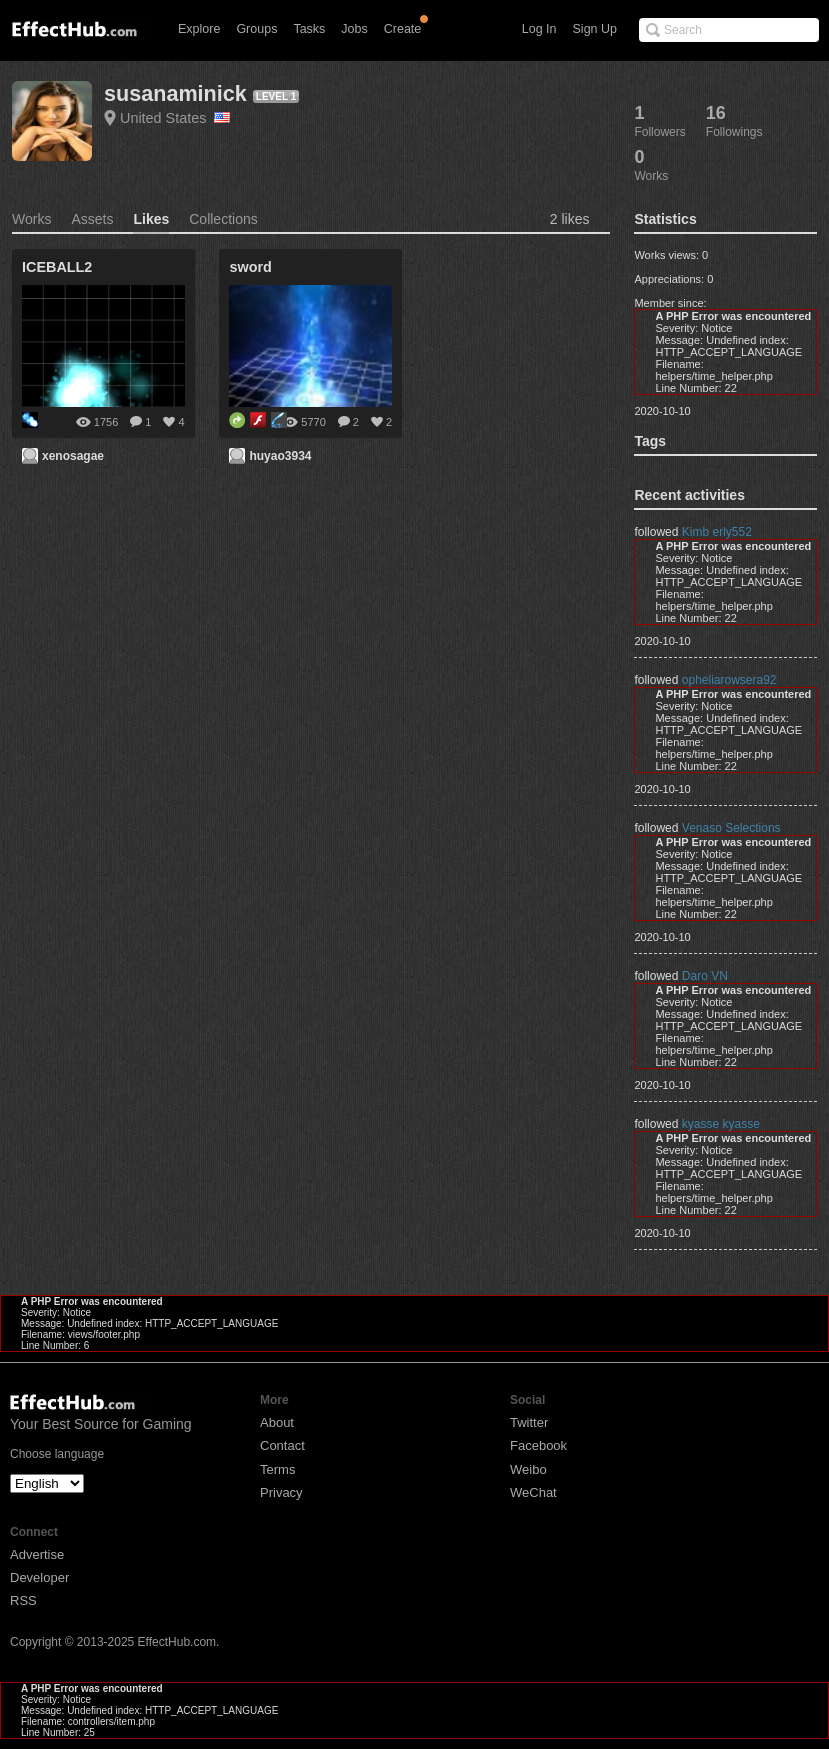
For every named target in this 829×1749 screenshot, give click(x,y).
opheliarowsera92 (729, 680)
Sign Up (595, 29)
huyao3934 (280, 456)
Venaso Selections (731, 828)
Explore (199, 29)
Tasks (309, 29)
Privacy (281, 1492)
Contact (282, 1445)
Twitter (529, 1422)
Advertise (37, 1554)
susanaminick (175, 93)
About (277, 1422)
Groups (256, 29)
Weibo (528, 1469)
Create (403, 29)
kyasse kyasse (721, 1124)
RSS (23, 1600)
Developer (39, 1577)
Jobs (354, 29)
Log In (539, 29)
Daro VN (705, 976)
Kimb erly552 (717, 532)
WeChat (533, 1492)
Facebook (538, 1445)
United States (175, 118)
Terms (277, 1469)
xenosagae (73, 456)
